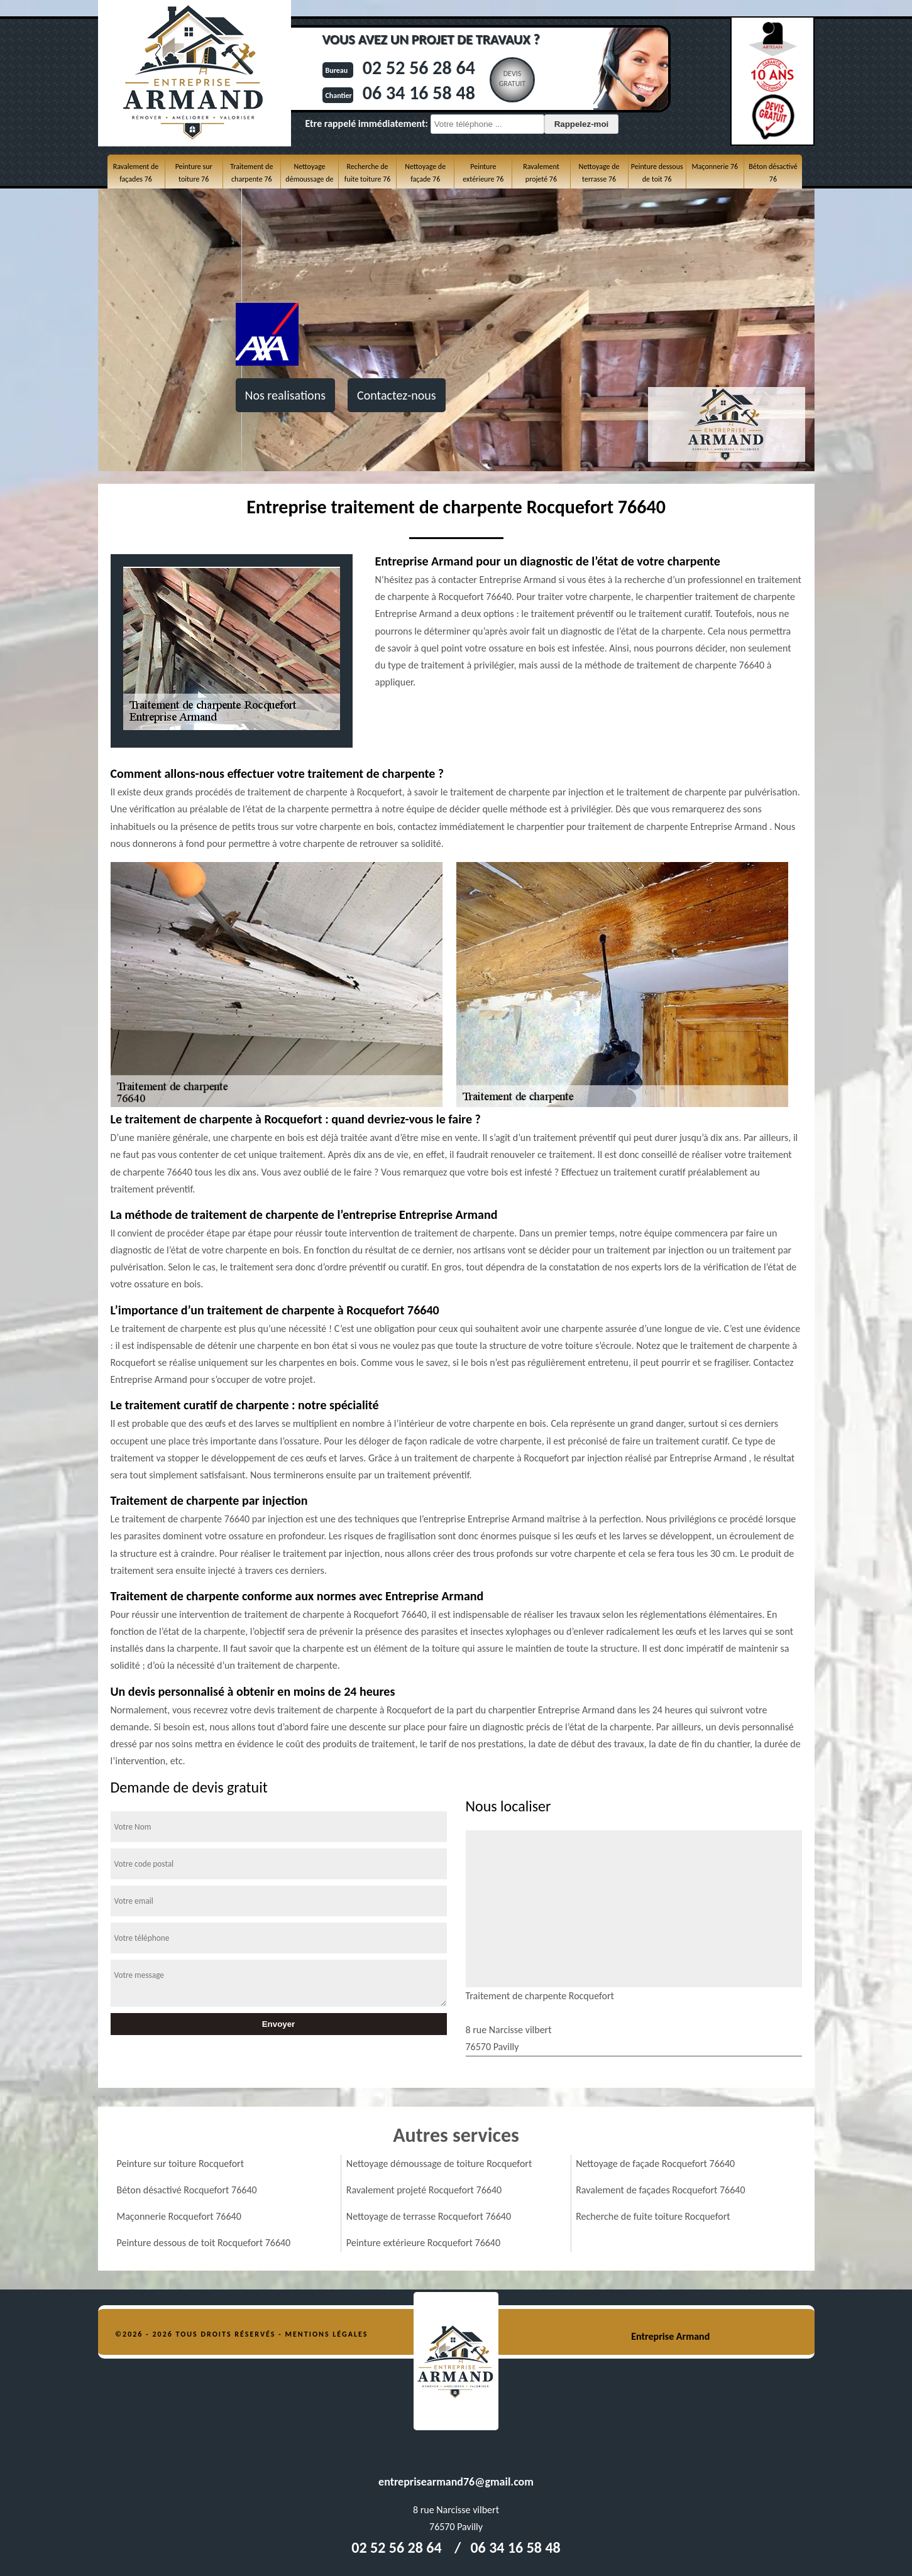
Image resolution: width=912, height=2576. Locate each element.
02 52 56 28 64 (419, 67)
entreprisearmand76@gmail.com (456, 2482)
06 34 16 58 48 (419, 92)
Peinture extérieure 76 (483, 172)
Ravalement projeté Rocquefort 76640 (424, 2190)
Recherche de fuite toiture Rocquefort (653, 2216)
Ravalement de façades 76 (136, 172)
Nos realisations (285, 395)
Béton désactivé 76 (773, 172)
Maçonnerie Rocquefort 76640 (179, 2216)
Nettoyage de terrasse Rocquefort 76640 (428, 2216)
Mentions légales (326, 2334)
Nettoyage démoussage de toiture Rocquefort (439, 2163)
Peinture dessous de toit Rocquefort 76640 (204, 2243)
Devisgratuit (512, 78)
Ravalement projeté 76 (541, 172)
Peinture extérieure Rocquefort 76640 (423, 2243)
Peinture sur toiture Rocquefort (180, 2163)
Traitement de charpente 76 (251, 172)
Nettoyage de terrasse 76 (599, 172)
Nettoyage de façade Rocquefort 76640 (655, 2163)
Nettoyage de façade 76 (425, 172)
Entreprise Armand (670, 2336)
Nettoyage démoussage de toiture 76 (309, 179)
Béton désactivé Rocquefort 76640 (187, 2190)
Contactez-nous (396, 395)
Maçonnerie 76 (714, 166)
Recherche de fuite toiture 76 (367, 172)
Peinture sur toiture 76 (193, 172)
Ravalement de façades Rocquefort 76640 (660, 2190)
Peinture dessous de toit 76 (657, 172)
